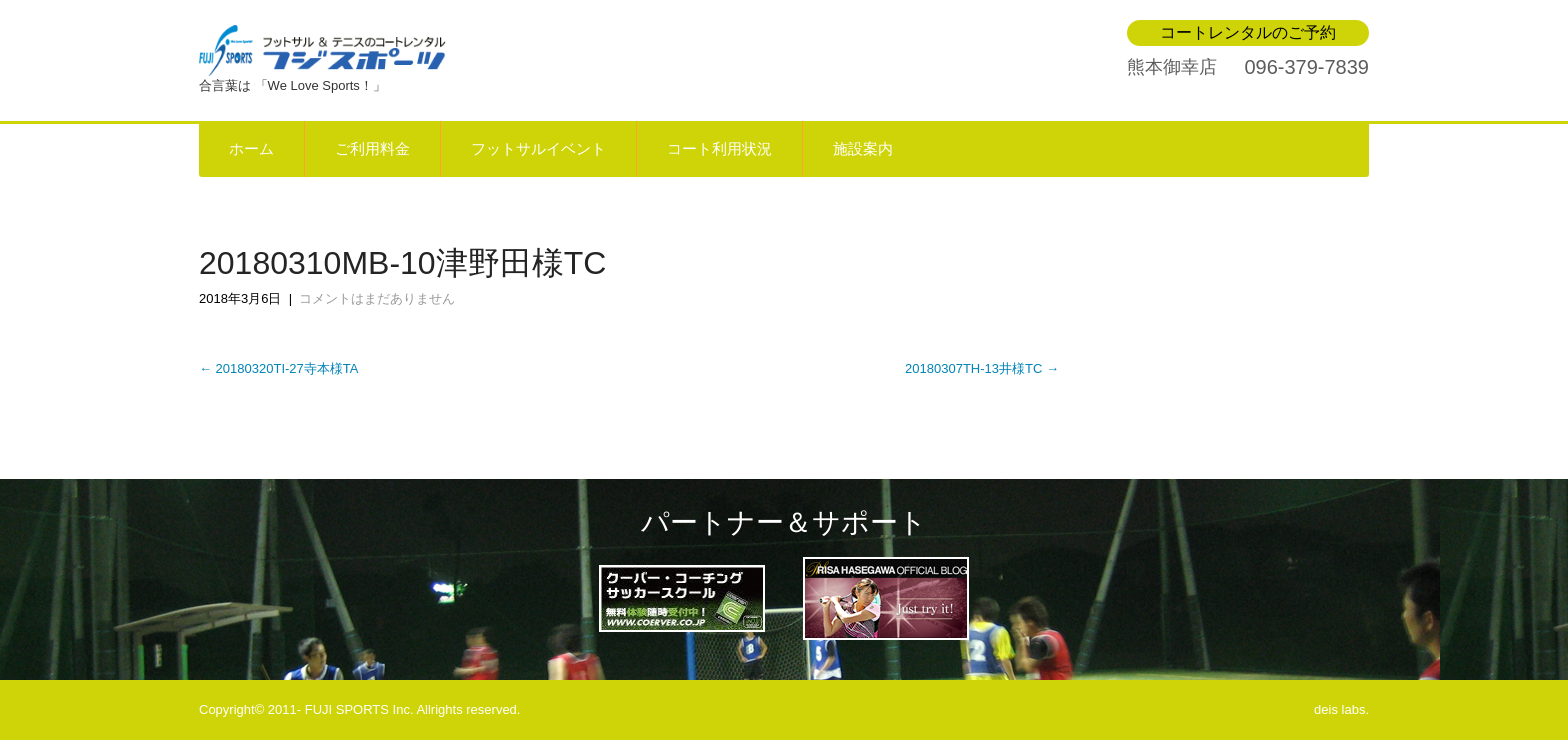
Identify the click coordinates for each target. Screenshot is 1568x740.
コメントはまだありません (377, 298)
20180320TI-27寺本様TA (278, 368)
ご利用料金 (372, 149)
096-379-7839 (1306, 67)
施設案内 (863, 149)
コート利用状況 (719, 149)
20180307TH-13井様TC (982, 368)
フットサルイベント (538, 149)
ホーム (251, 149)
